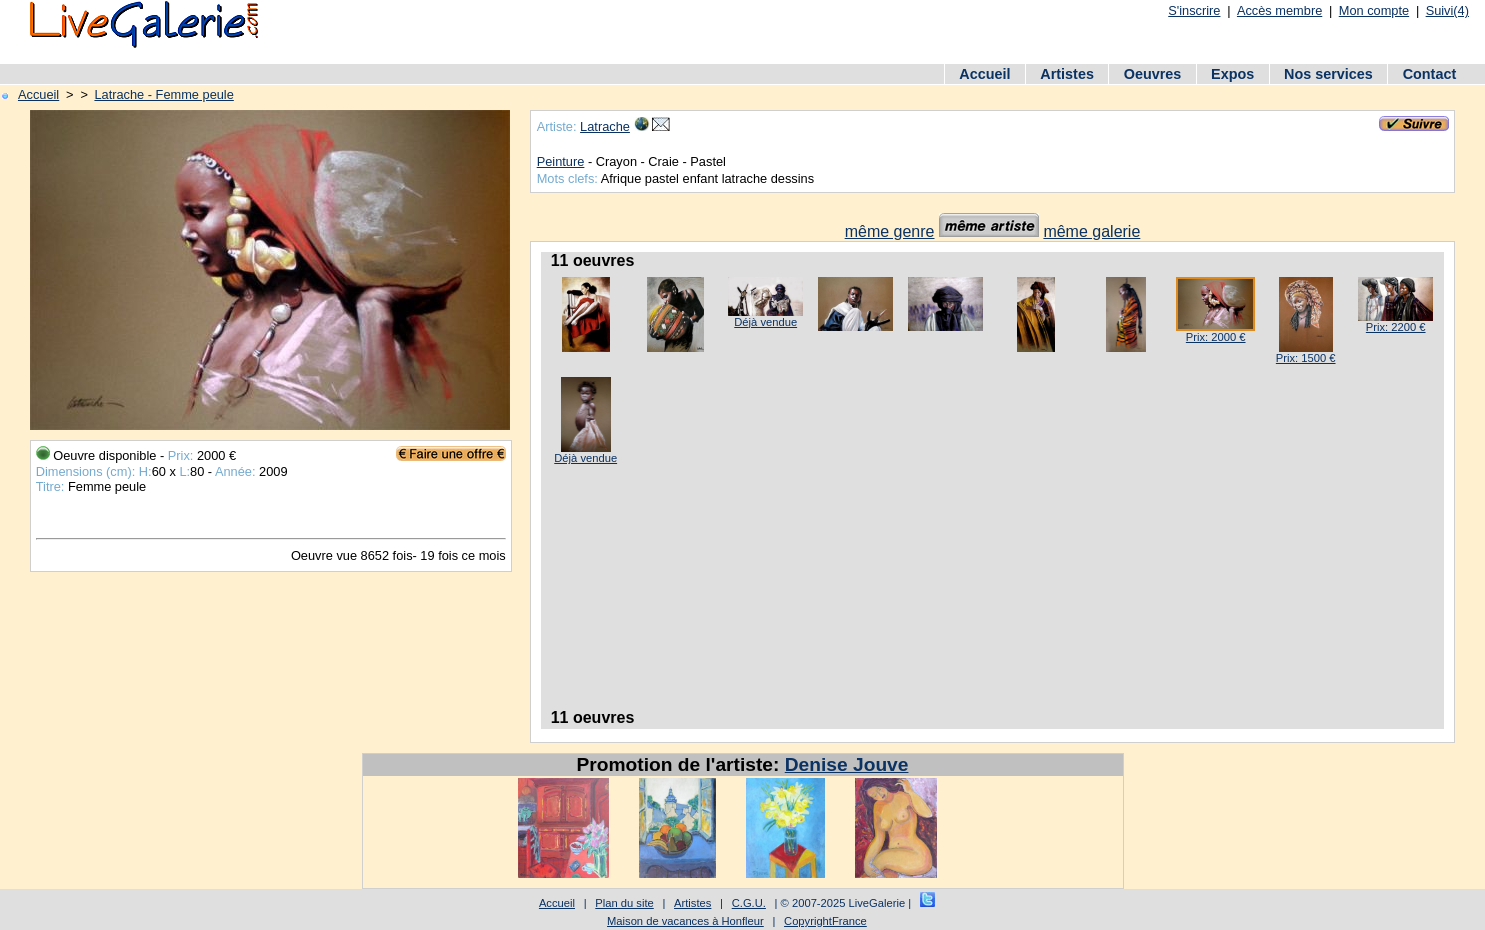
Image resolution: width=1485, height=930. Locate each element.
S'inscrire (1194, 10)
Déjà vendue (765, 322)
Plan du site (624, 903)
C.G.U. (749, 903)
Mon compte (1374, 10)
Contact (1430, 74)
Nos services (1328, 74)
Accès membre (1279, 10)
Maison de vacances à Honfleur (685, 921)
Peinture (561, 161)
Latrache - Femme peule (163, 94)
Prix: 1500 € (1306, 358)
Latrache (605, 126)
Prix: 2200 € (1396, 327)
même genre (890, 231)
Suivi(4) (1447, 10)
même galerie (1091, 231)
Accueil (984, 74)
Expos (1232, 74)
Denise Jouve (847, 764)
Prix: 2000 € (1216, 337)
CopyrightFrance (825, 921)
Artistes (1067, 74)
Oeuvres (1153, 74)
